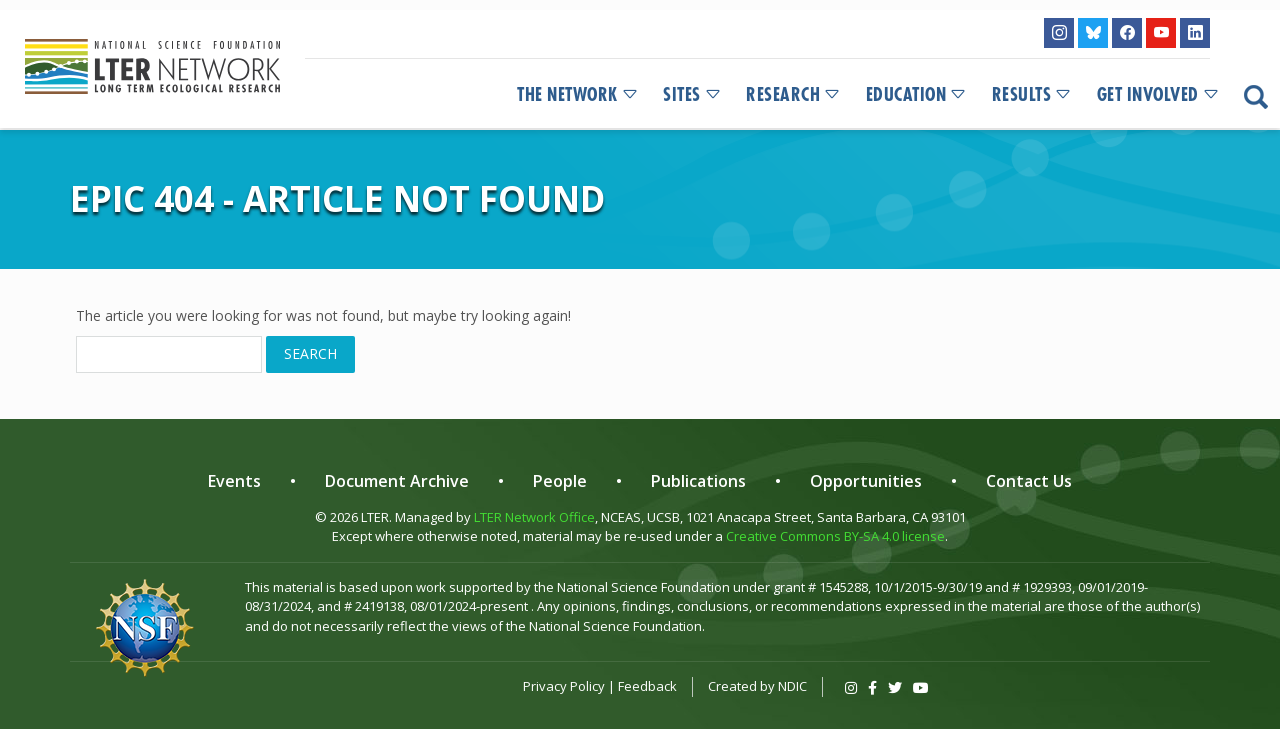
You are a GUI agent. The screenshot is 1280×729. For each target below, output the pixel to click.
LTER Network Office (534, 517)
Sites (692, 95)
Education (917, 95)
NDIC (792, 686)
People (560, 481)
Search (310, 353)
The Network (578, 95)
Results (1032, 95)
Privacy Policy (564, 686)
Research (794, 95)
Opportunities (866, 481)
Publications (698, 481)
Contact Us (1029, 481)
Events (234, 481)
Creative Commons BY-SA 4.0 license (835, 536)
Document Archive (397, 481)
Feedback (647, 686)
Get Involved (1159, 95)
